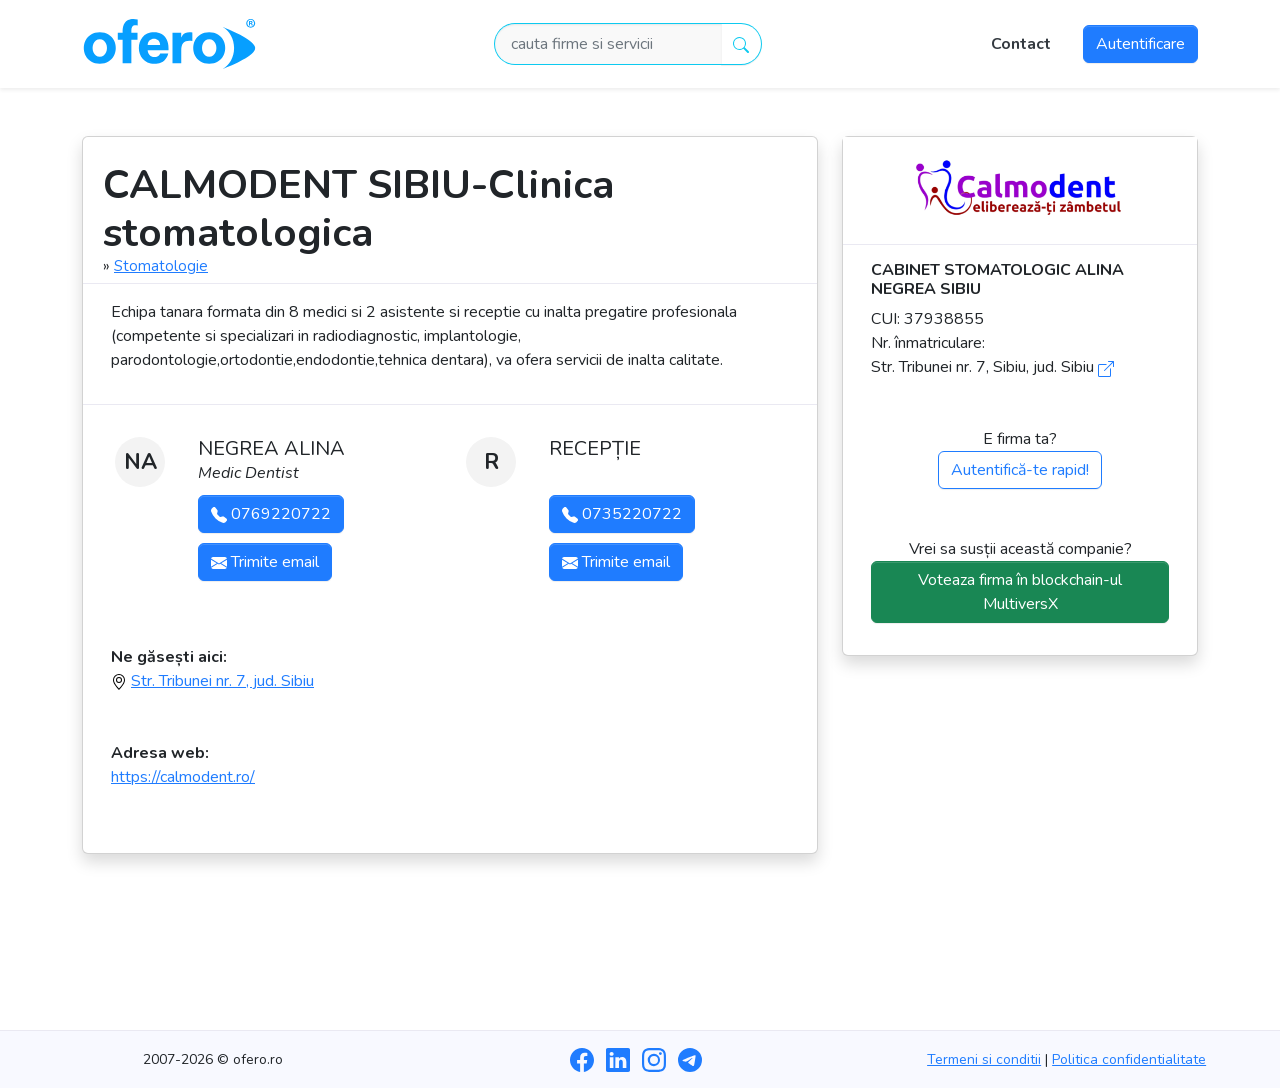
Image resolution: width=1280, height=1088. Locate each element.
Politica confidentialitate (1129, 1059)
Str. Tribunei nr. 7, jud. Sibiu (222, 681)
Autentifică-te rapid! (1020, 470)
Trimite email (265, 562)
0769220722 (271, 514)
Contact (1021, 44)
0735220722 (622, 514)
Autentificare (1140, 44)
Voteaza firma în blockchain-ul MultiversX (1020, 592)
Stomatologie (161, 266)
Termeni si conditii (984, 1059)
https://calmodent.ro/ (183, 777)
